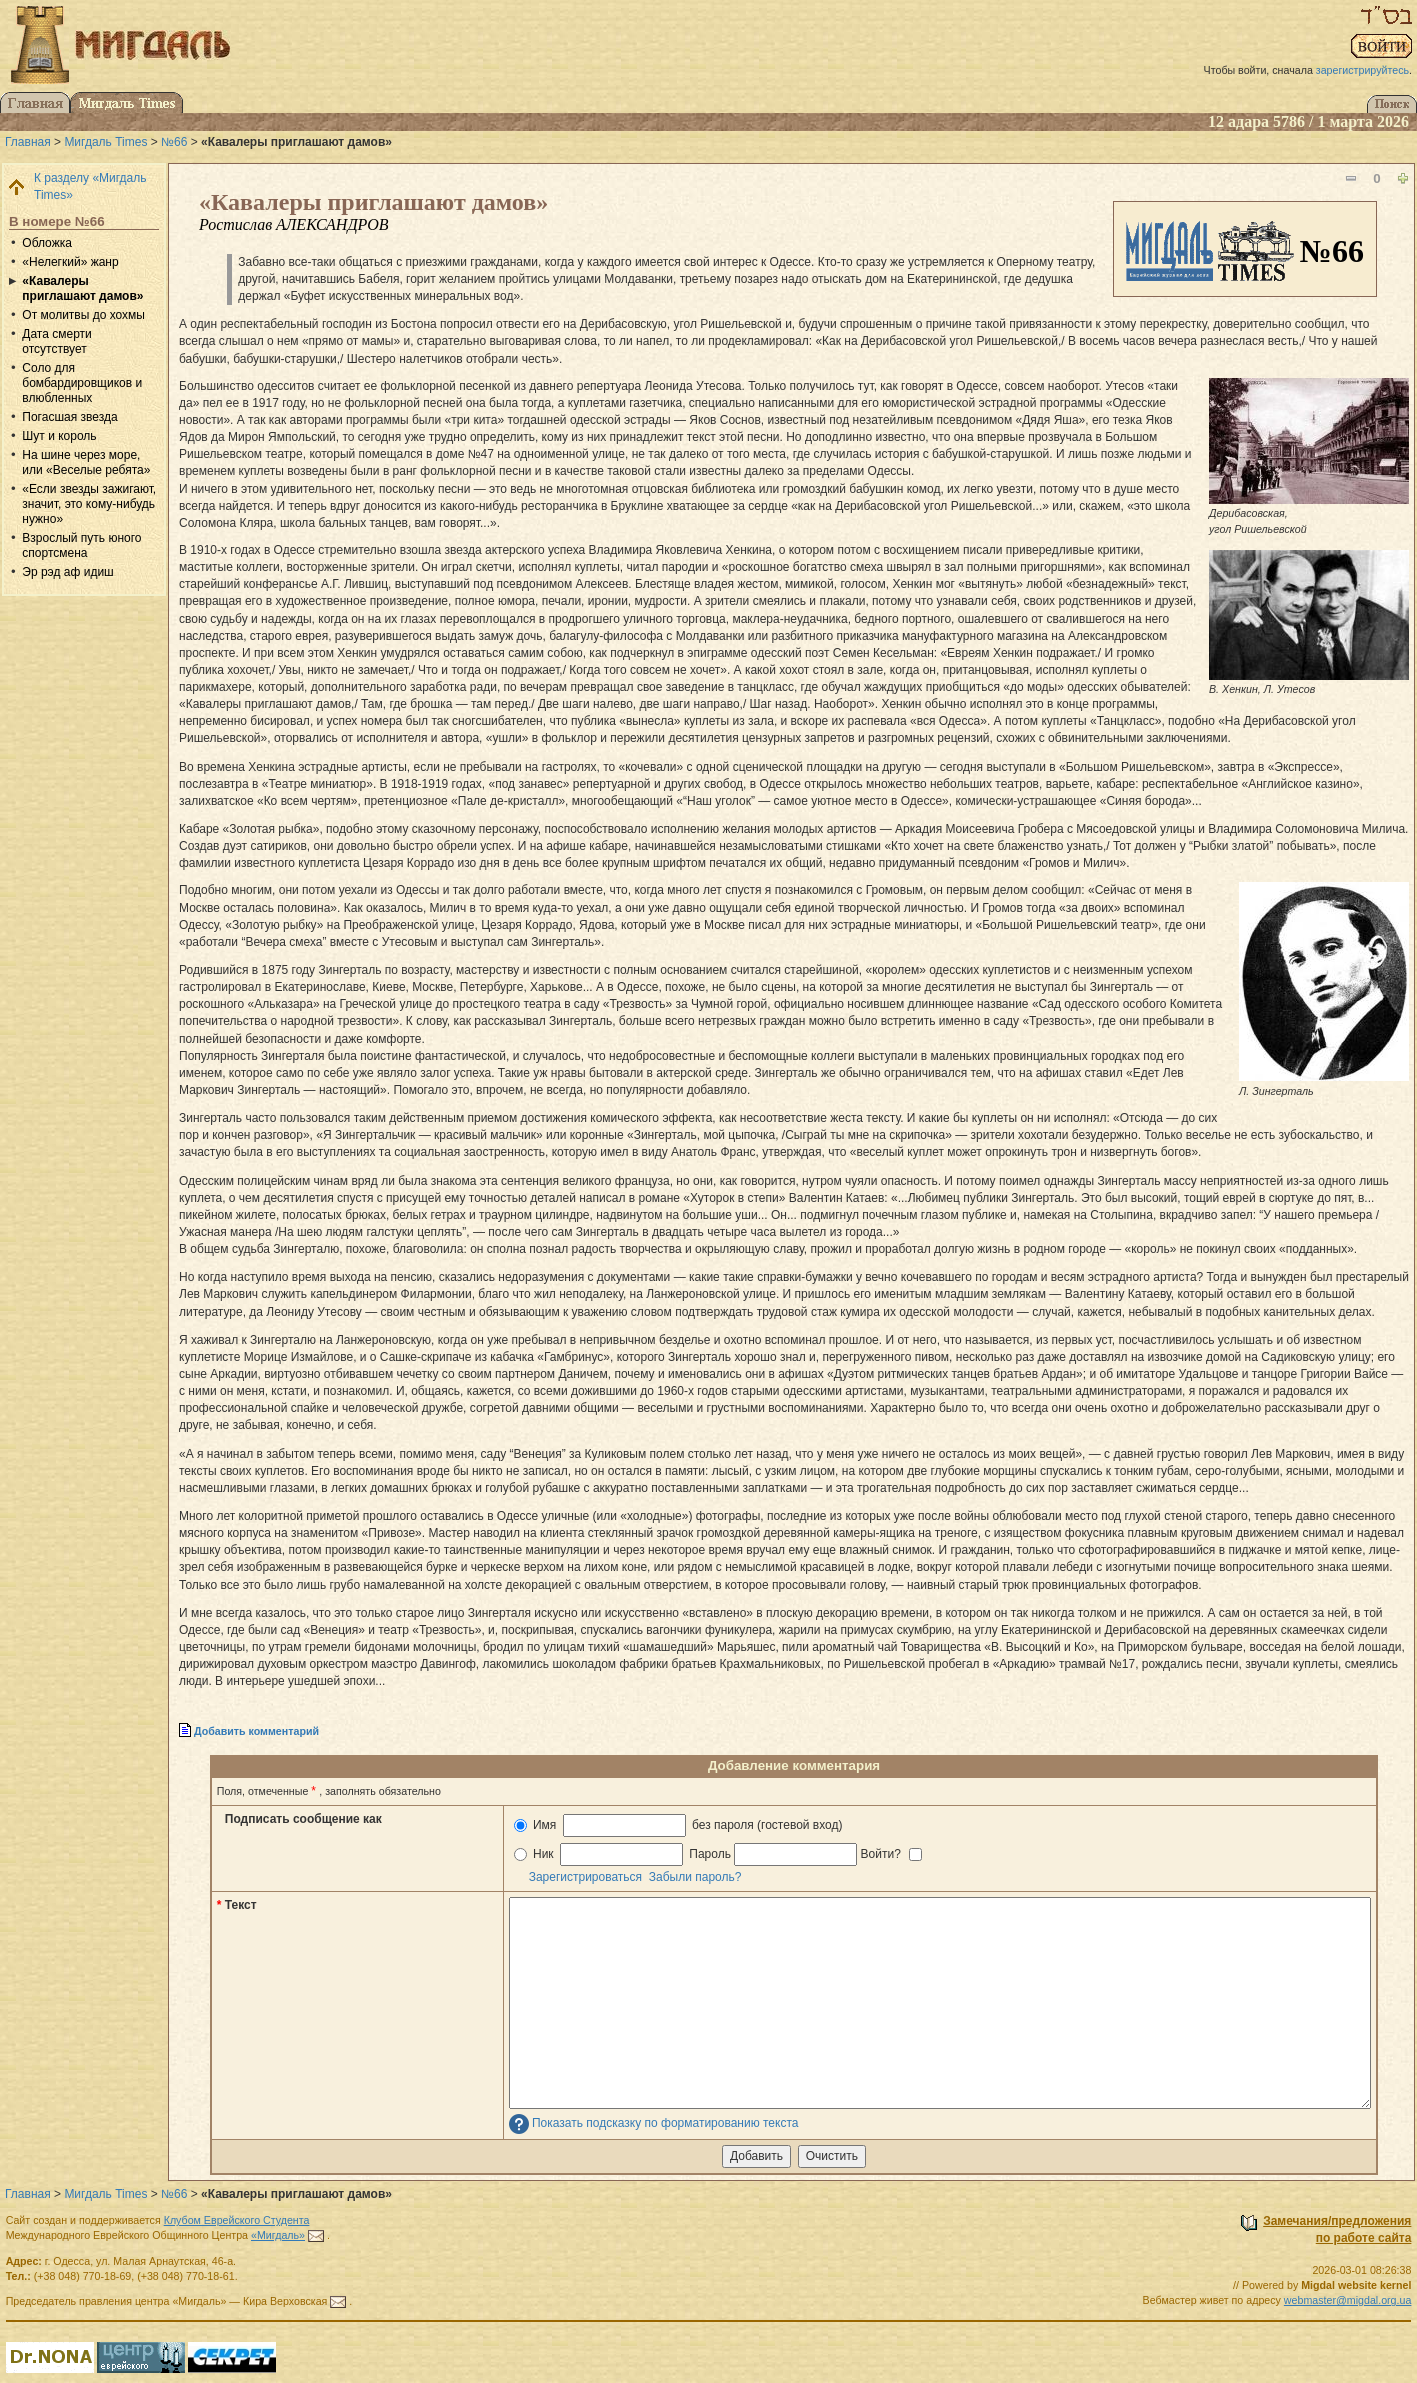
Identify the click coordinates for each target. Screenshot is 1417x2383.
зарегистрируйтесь (1362, 70)
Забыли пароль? (695, 1877)
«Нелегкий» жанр (70, 262)
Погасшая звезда (69, 417)
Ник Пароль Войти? (718, 1854)
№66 (174, 142)
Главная (28, 142)
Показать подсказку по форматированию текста (665, 2123)
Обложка (47, 243)
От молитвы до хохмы (83, 315)
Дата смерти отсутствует (56, 341)
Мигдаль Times (105, 142)
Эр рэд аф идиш (67, 572)
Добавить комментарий (256, 1731)
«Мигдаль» (278, 2235)
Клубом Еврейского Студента (237, 2220)
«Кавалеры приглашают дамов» (82, 288)
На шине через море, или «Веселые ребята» (86, 462)
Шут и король (59, 436)
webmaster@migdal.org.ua (1348, 2300)
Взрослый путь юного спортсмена (81, 545)
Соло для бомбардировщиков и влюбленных (82, 383)
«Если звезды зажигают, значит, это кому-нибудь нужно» (89, 504)
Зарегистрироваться (585, 1877)
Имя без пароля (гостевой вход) (678, 1825)
